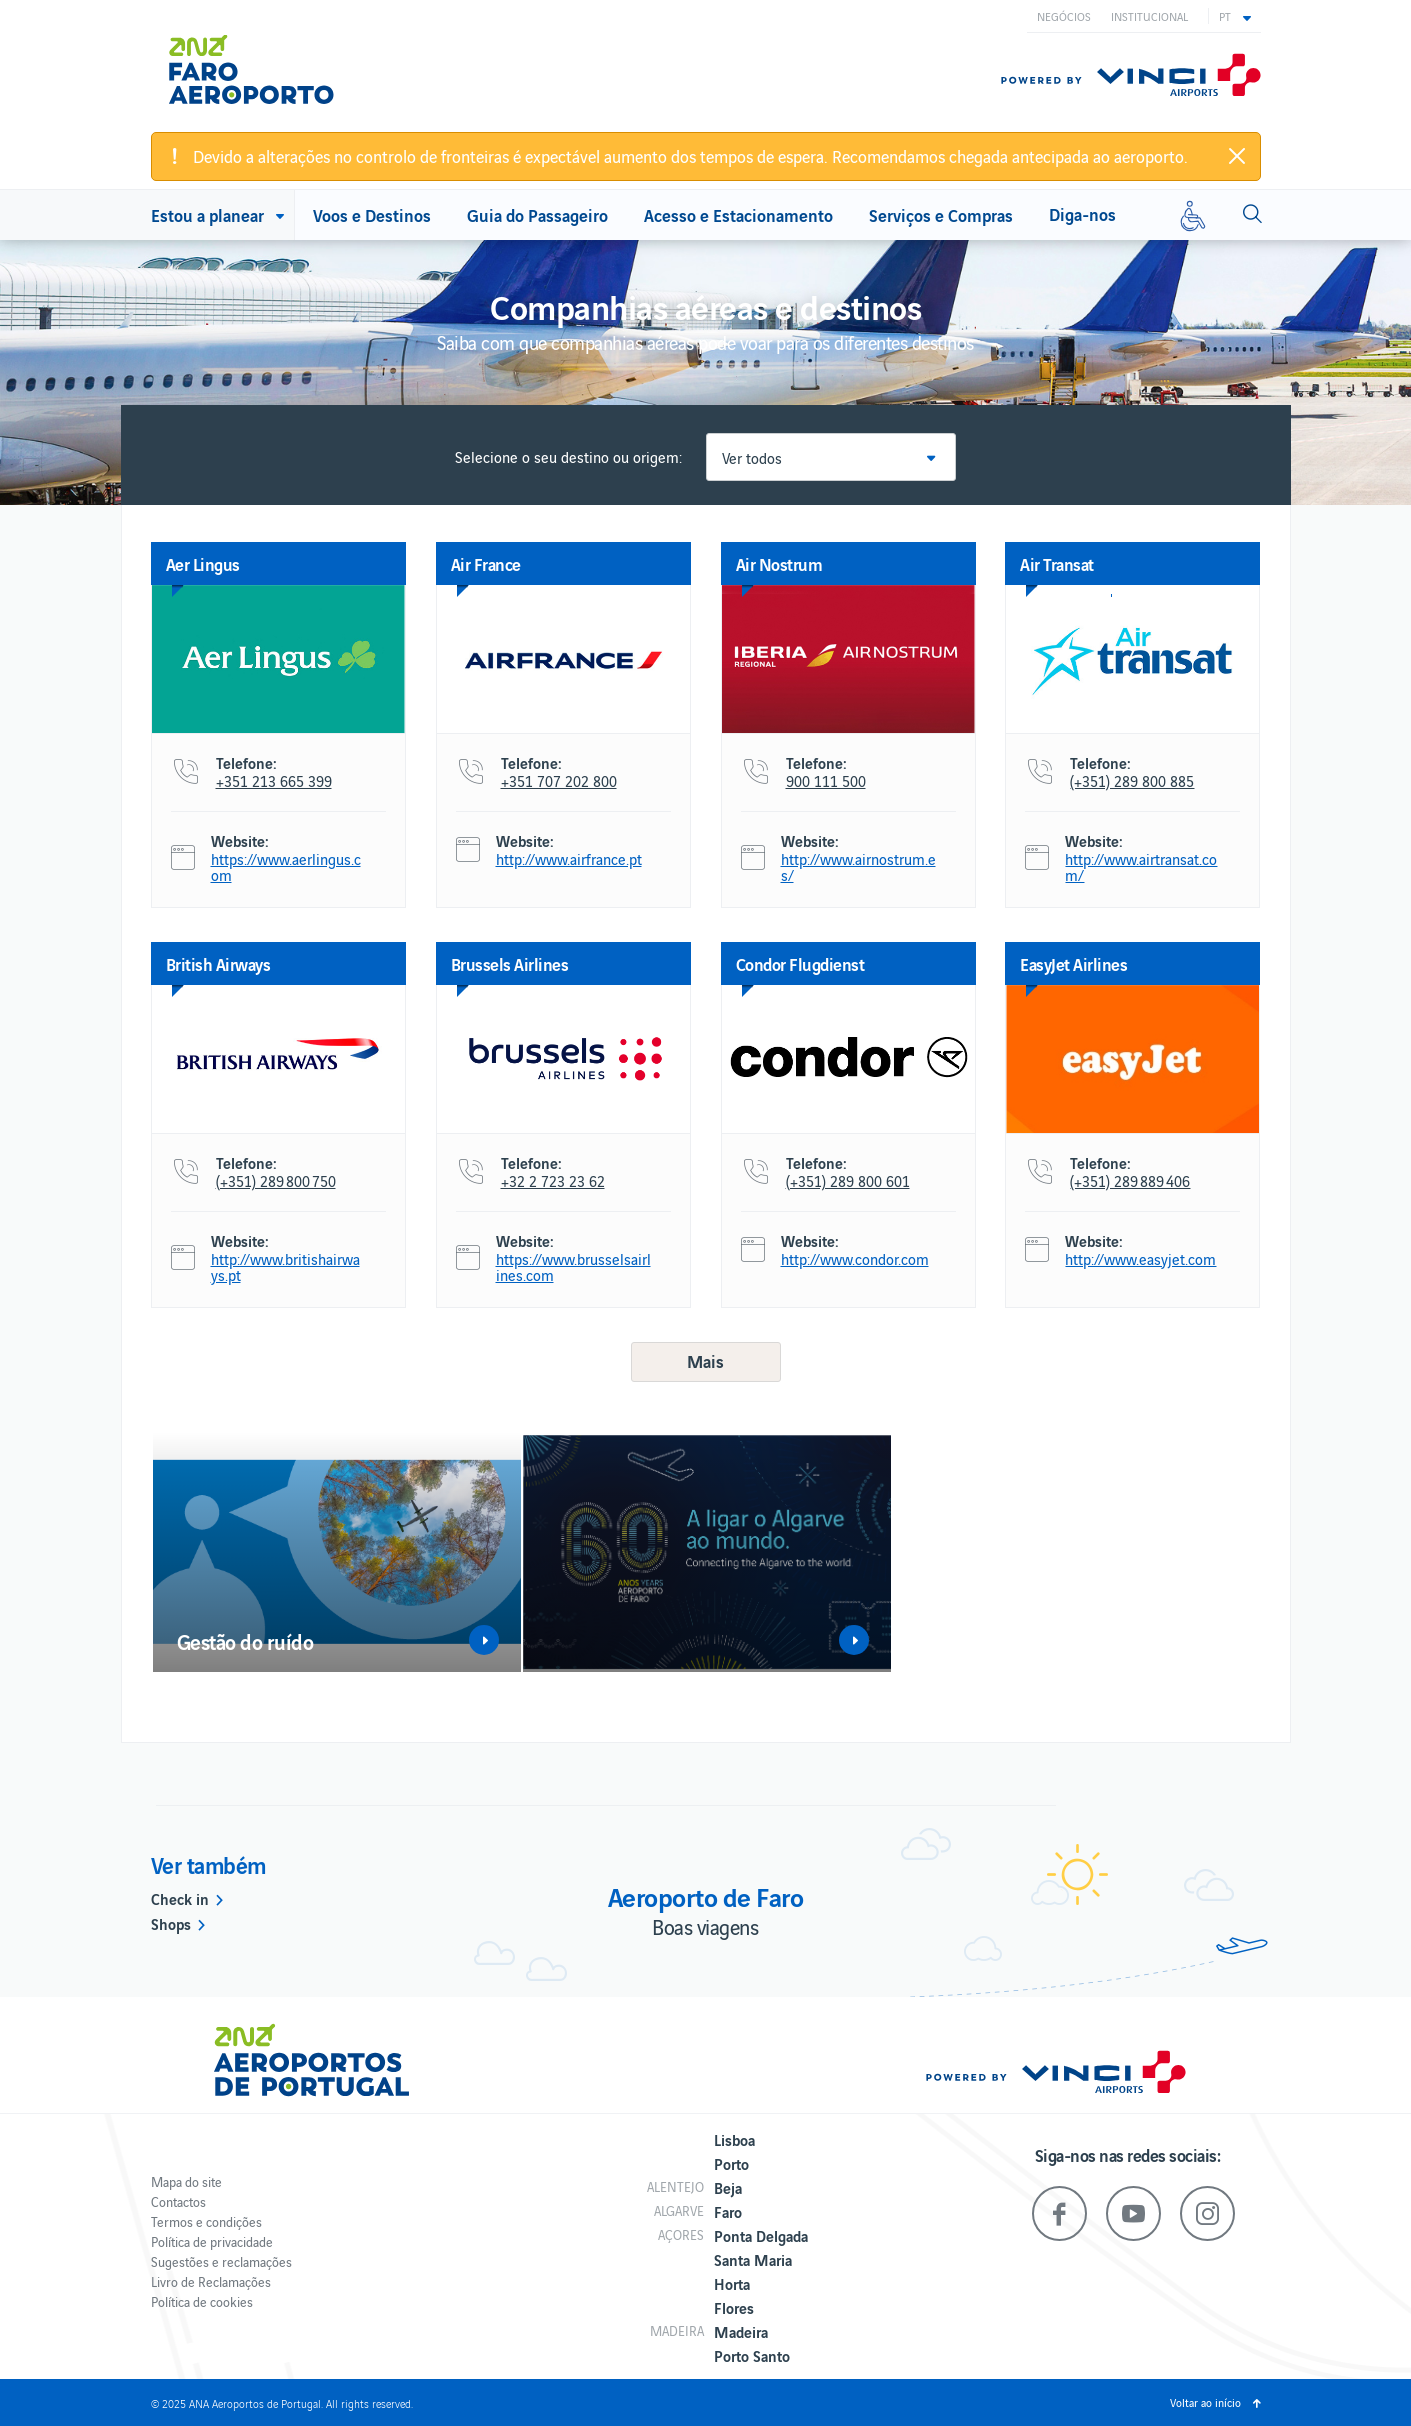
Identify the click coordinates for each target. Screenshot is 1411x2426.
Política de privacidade (212, 2241)
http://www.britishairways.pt (285, 1267)
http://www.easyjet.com (1140, 1259)
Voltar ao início (1205, 2402)
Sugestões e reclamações (221, 2261)
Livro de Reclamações (211, 2281)
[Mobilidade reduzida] (1193, 215)
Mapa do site (186, 2181)
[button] (1235, 16)
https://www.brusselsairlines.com (573, 1267)
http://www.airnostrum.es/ (858, 867)
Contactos (178, 2201)
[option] (337, 1552)
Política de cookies (202, 2301)
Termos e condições (206, 2221)
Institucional (1149, 16)
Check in (180, 1898)
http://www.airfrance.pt (569, 859)
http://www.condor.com (855, 1259)
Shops (171, 1923)
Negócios (1064, 16)
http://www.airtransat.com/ (1141, 867)
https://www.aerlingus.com (286, 867)
